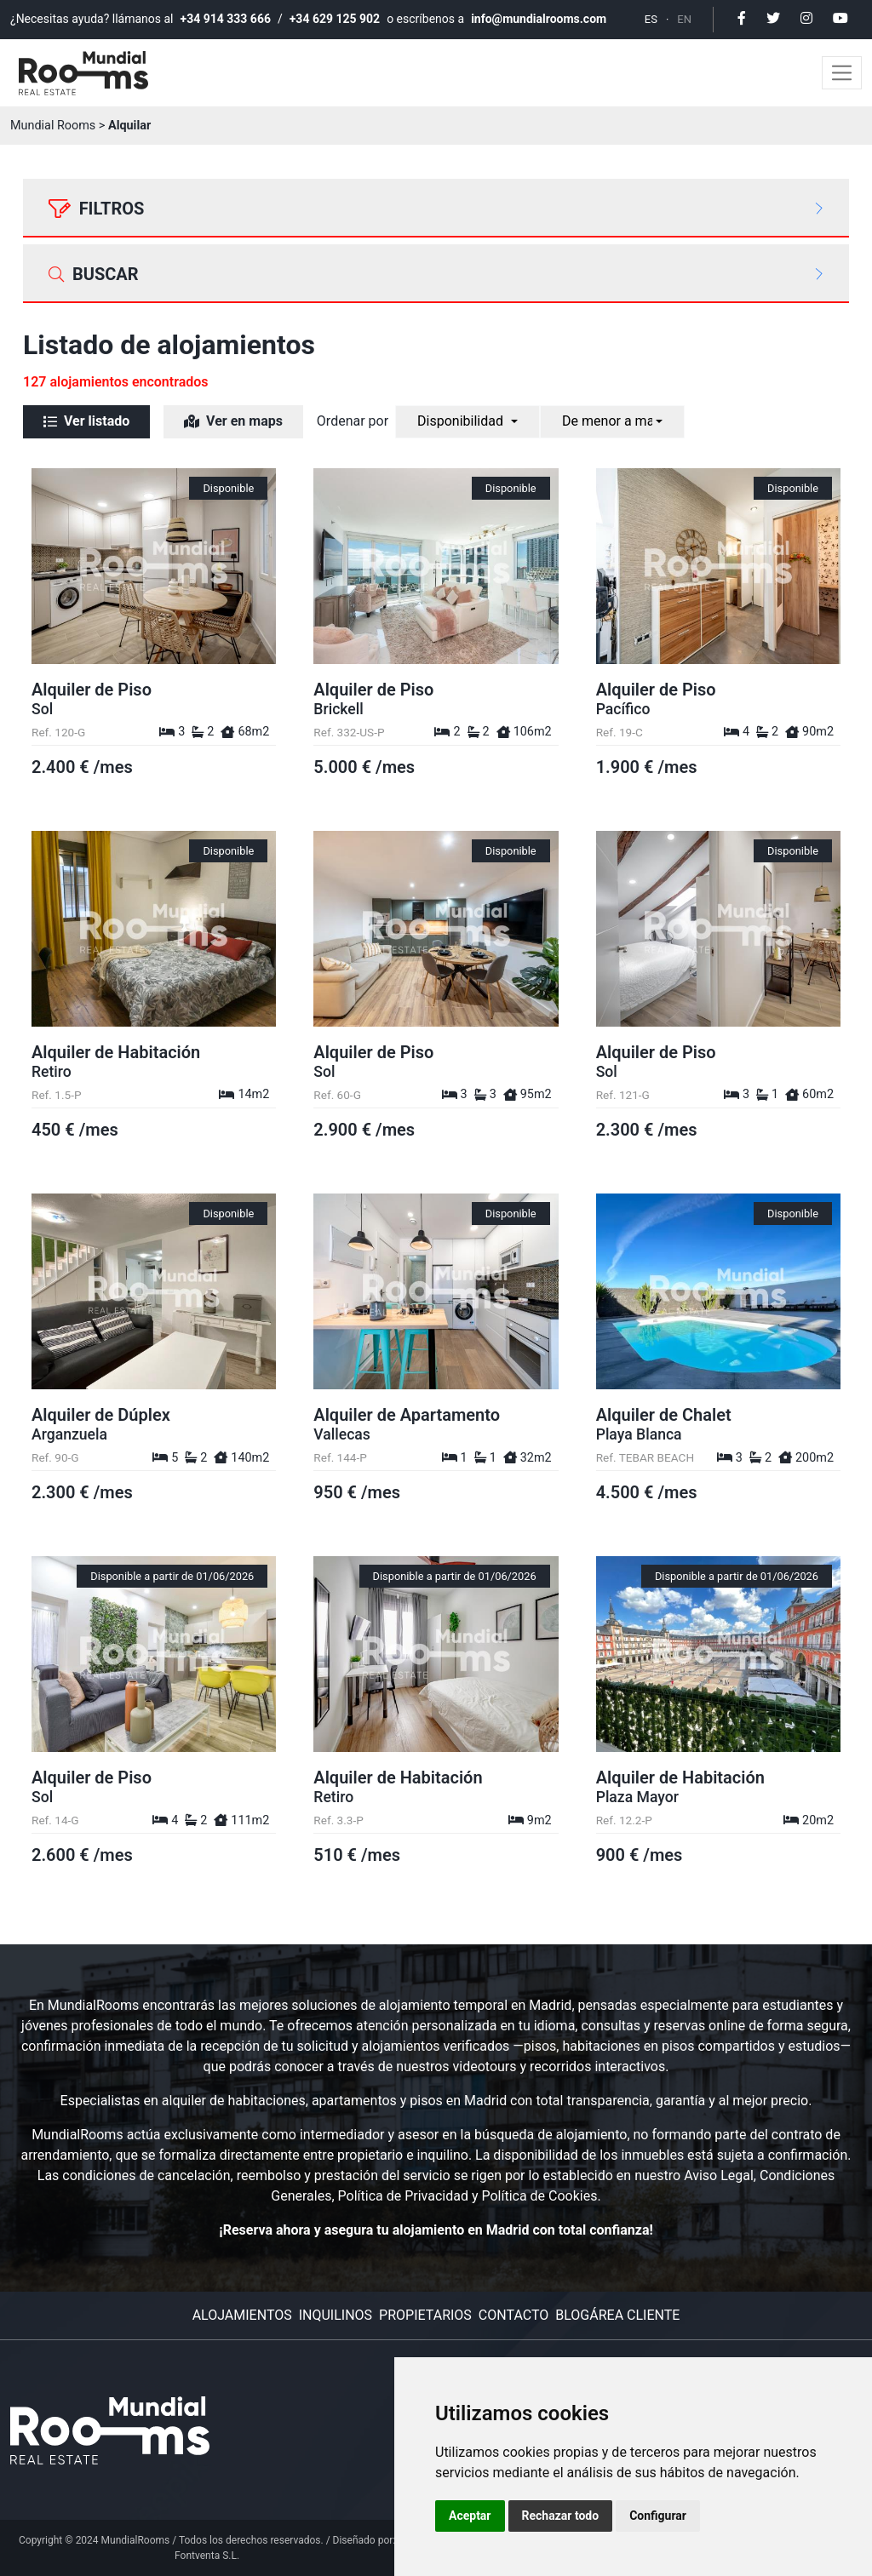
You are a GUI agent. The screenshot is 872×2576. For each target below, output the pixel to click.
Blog (572, 2315)
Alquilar (129, 125)
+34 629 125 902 (335, 19)
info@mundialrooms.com (538, 19)
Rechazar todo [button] (561, 2515)
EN (684, 19)
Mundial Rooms (52, 125)
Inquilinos (335, 2315)
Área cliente (634, 2315)
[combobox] (471, 421)
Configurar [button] (657, 2515)
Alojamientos (242, 2315)
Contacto (513, 2315)
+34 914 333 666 (226, 19)
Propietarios (425, 2315)
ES (651, 19)
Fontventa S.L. (207, 2556)
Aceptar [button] (470, 2515)
